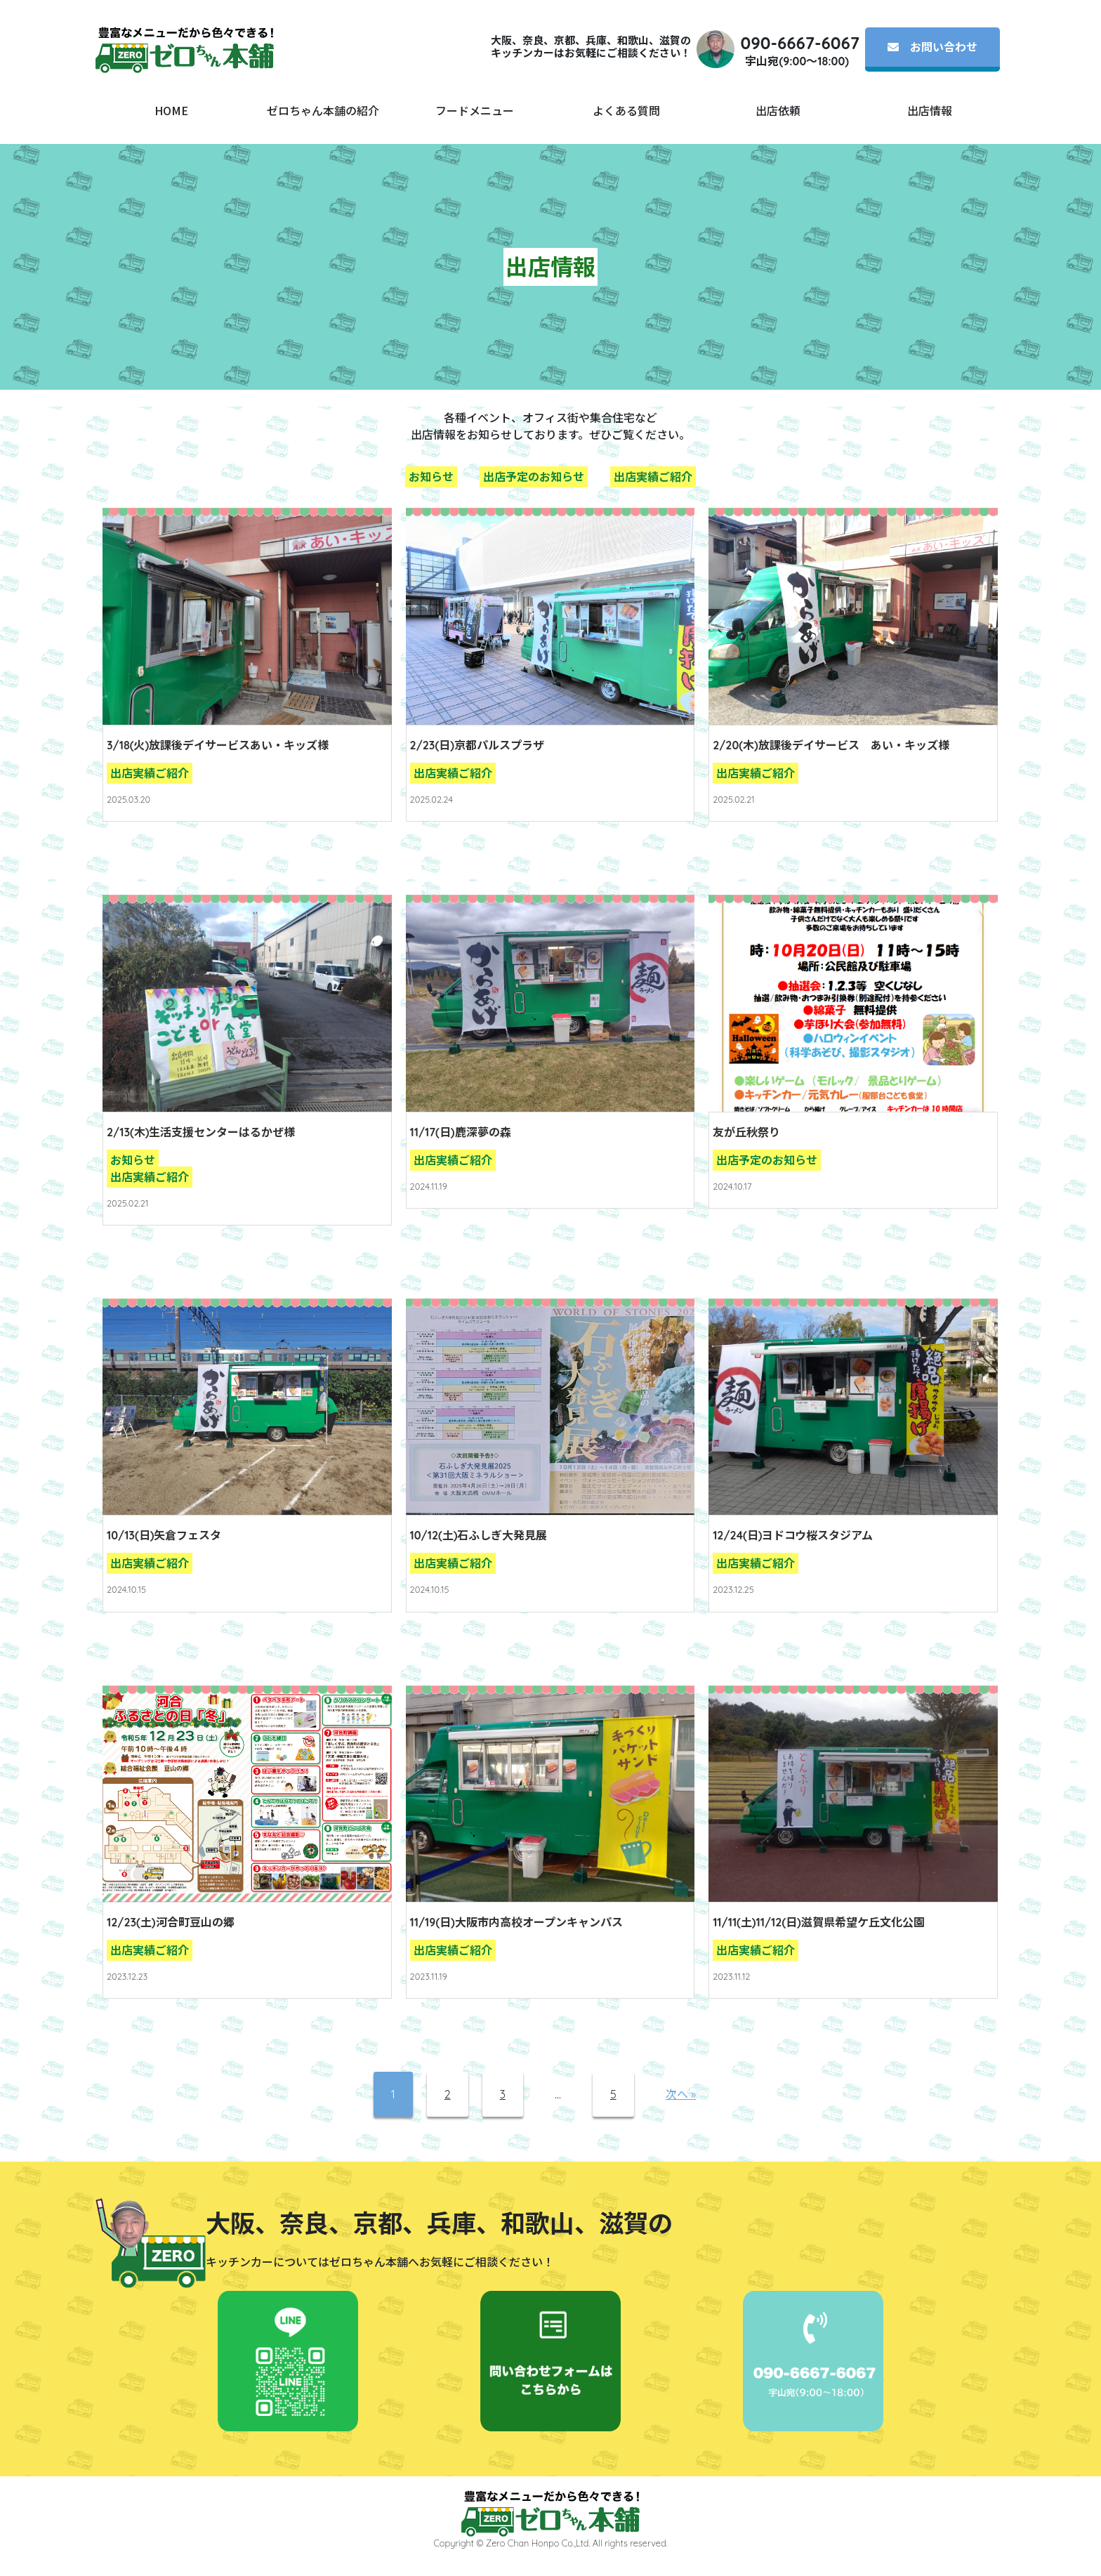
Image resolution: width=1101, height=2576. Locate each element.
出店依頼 (778, 110)
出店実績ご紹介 (653, 477)
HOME (171, 110)
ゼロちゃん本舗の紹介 (323, 110)
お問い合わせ (932, 47)
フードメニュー (474, 110)
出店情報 (929, 110)
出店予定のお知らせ (533, 477)
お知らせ (431, 477)
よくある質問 (626, 110)
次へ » (681, 2094)
